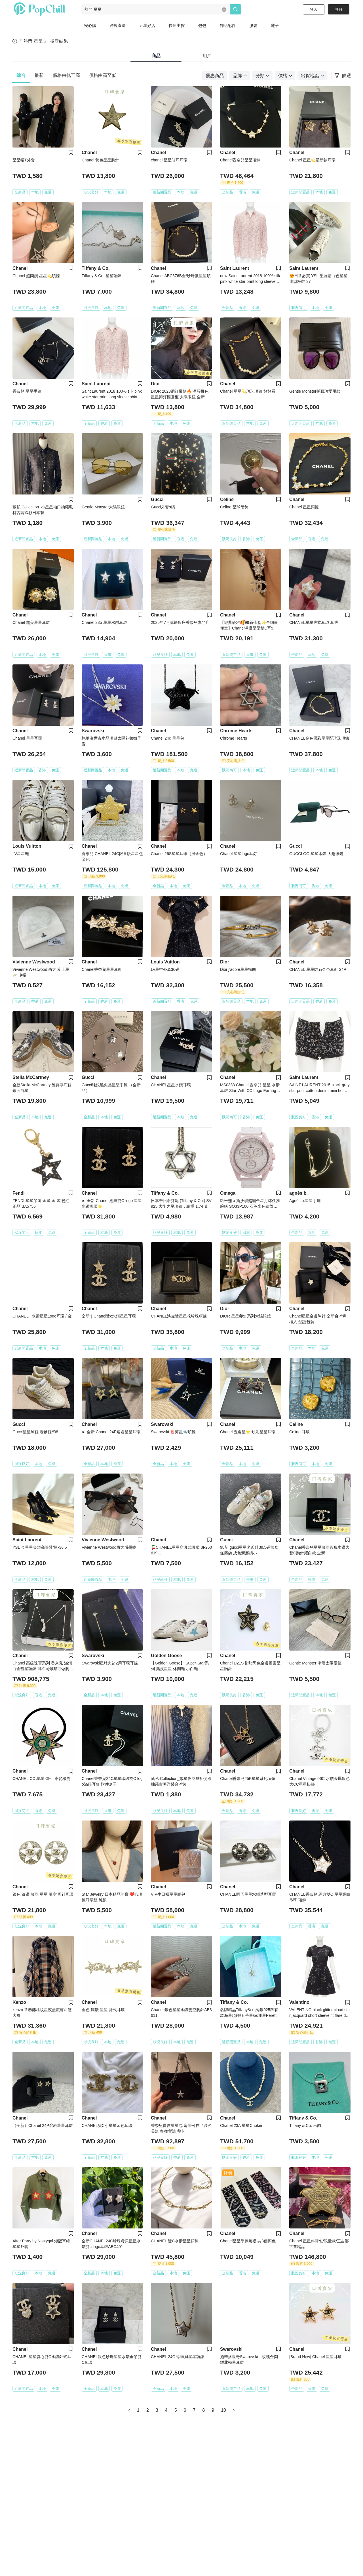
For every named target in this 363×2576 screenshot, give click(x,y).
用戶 (207, 55)
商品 (156, 55)
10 (223, 2410)
